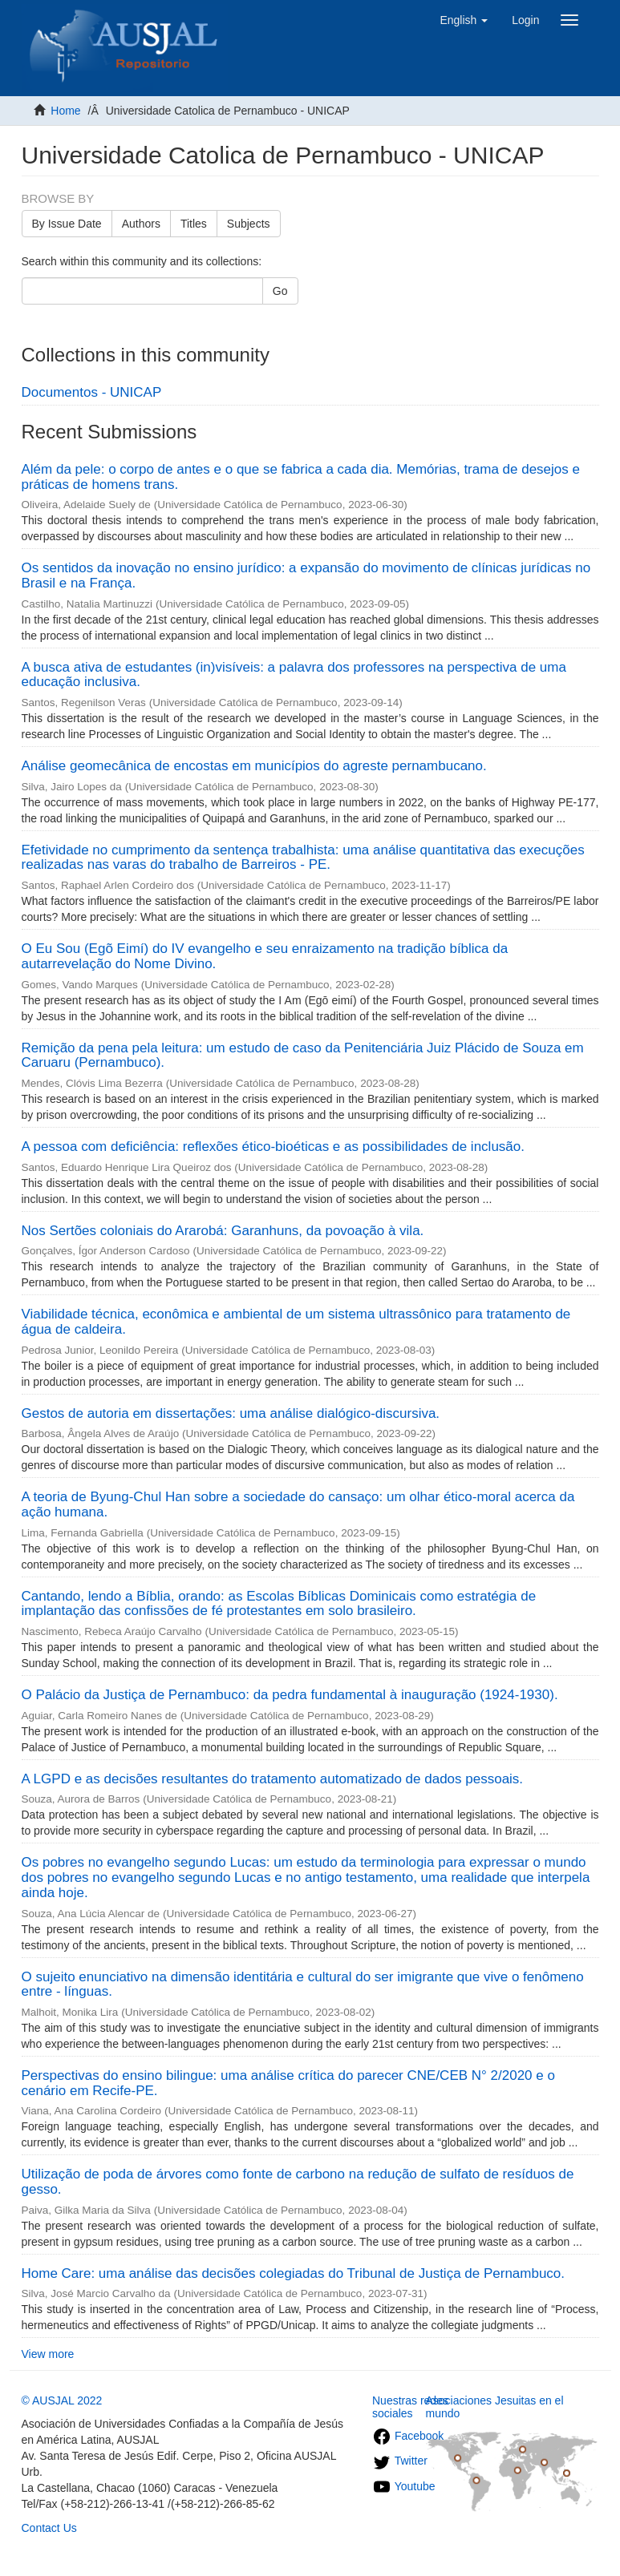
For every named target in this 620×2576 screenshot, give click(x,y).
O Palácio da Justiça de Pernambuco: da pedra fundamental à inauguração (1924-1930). (290, 1694)
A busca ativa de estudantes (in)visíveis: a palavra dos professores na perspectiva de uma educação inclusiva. (294, 675)
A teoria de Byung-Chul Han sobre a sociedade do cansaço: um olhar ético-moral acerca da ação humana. (298, 1504)
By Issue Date (67, 223)
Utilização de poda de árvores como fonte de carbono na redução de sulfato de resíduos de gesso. (298, 2181)
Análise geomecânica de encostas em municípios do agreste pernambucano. (254, 765)
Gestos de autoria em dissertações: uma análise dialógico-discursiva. (231, 1413)
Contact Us (49, 2527)
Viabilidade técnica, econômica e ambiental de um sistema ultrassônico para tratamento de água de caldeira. (296, 1321)
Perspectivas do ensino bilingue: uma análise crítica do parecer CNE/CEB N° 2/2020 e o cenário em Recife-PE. (288, 2083)
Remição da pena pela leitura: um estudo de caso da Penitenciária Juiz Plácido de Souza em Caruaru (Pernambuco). (303, 1055)
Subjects (248, 223)
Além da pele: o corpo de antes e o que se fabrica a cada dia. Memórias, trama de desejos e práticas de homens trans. (301, 477)
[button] (464, 20)
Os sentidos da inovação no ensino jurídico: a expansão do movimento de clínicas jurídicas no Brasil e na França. (306, 575)
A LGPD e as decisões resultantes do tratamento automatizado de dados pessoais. (273, 1779)
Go (280, 291)
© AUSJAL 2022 (62, 2400)
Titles (193, 223)
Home (65, 110)
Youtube (404, 2486)
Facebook (408, 2435)
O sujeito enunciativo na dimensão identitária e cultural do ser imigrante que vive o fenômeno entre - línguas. (303, 1984)
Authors (141, 223)
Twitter (400, 2460)
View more (48, 2354)
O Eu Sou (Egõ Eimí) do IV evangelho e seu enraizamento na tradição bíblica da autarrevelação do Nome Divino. (265, 956)
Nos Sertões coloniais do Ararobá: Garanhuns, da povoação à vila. (223, 1230)
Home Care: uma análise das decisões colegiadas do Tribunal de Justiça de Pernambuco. (293, 2273)
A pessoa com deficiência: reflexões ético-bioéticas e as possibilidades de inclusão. (273, 1146)
